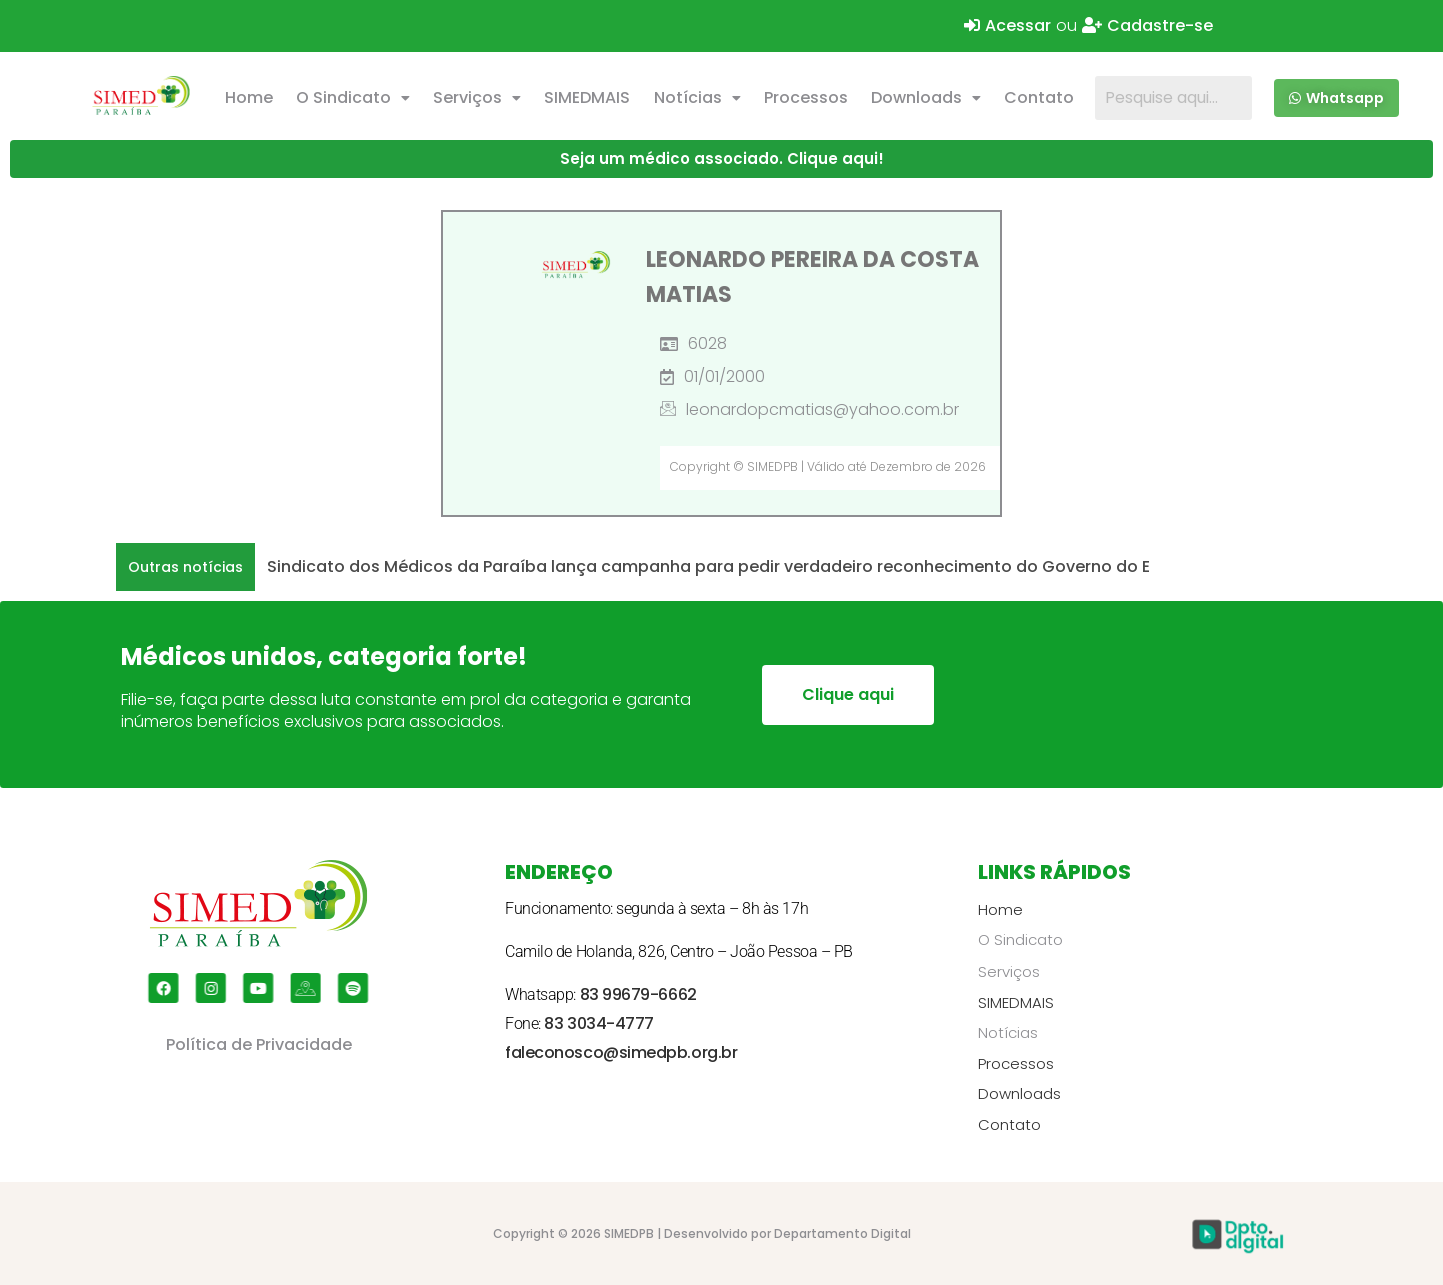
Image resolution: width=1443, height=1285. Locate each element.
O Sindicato (353, 97)
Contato (1039, 97)
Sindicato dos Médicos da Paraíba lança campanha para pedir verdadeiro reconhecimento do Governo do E (708, 566)
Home (249, 97)
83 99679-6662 (638, 994)
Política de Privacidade (259, 1044)
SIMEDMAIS (587, 97)
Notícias (697, 97)
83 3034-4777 (599, 1023)
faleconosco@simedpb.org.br (621, 1052)
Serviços (477, 97)
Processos (806, 97)
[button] (352, 98)
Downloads (926, 97)
